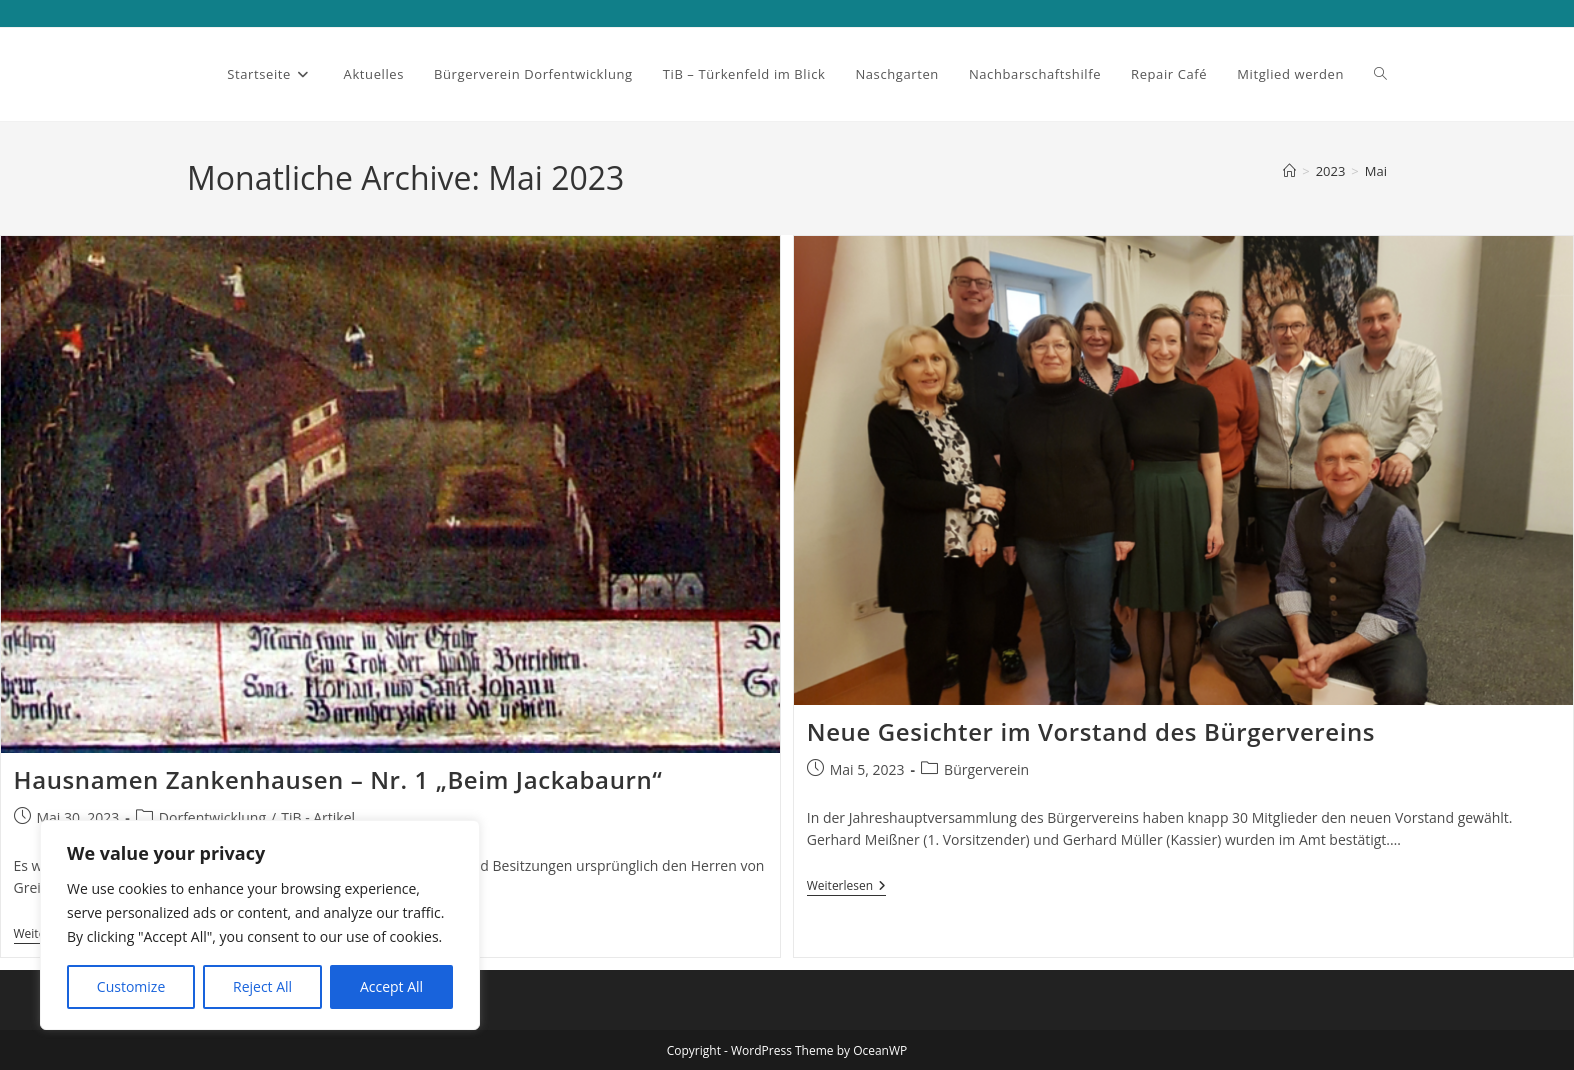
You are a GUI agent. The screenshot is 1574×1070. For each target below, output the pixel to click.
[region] (260, 925)
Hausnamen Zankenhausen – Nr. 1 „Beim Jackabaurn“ (338, 779)
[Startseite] (1289, 171)
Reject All (262, 986)
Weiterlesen (846, 887)
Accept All (391, 986)
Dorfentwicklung (212, 817)
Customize (131, 986)
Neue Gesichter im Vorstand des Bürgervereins (1091, 731)
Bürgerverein (986, 769)
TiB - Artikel (318, 817)
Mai (1376, 171)
